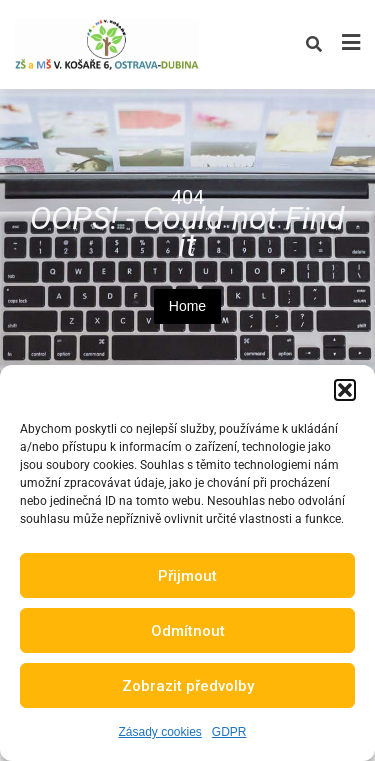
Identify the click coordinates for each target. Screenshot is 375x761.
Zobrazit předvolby (188, 686)
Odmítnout (188, 631)
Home (187, 306)
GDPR (229, 732)
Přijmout (187, 576)
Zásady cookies (159, 732)
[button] (345, 390)
